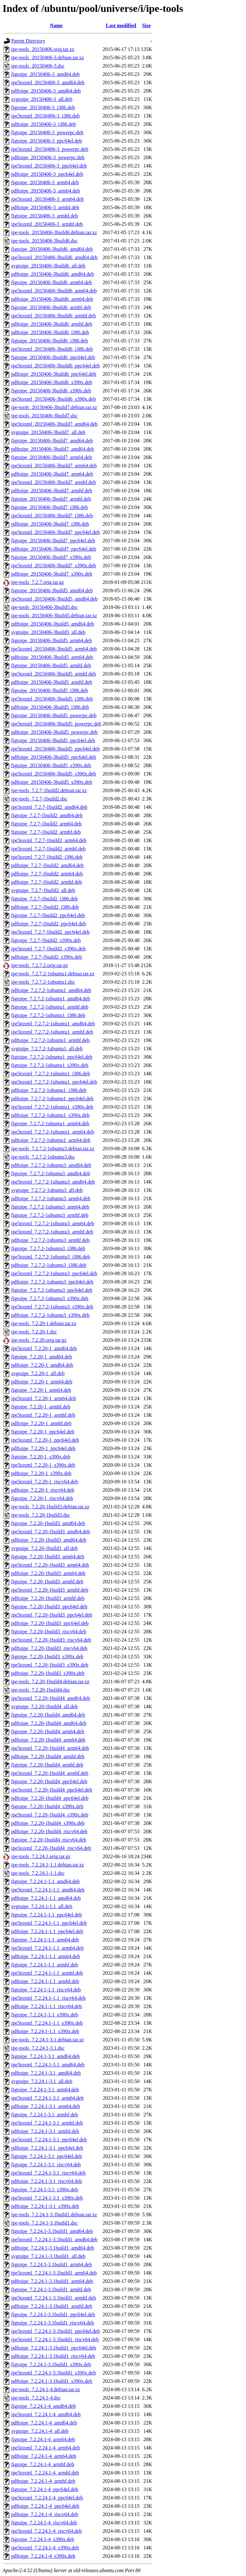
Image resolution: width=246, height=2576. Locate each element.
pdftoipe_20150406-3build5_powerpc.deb (54, 732)
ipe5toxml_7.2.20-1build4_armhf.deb (49, 1773)
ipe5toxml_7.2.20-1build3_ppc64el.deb (51, 1615)
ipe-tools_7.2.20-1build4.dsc (40, 1690)
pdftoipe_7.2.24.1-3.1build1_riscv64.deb (53, 2356)
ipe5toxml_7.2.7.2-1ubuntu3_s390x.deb (52, 1306)
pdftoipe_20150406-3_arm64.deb (45, 190)
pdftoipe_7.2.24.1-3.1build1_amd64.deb (52, 2248)
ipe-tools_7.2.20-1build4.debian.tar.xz (50, 1681)
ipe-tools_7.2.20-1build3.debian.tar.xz (50, 1506)
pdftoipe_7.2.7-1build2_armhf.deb (46, 882)
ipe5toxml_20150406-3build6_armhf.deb (53, 315)
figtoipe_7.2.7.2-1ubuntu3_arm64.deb (50, 1207)
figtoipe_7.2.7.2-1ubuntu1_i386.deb (48, 1015)
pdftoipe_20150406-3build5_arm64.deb (52, 657)
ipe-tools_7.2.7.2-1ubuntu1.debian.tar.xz (52, 973)
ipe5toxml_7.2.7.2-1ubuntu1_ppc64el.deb (54, 1082)
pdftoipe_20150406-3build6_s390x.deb (51, 382)
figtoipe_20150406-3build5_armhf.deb (51, 665)
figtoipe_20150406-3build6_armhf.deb (51, 307)
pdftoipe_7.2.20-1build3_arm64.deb (48, 1573)
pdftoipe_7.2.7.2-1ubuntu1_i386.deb (48, 1090)
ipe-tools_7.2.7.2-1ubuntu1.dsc (43, 982)
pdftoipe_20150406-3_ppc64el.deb (47, 174)
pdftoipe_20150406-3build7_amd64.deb (52, 449)
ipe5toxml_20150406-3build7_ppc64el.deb (55, 532)
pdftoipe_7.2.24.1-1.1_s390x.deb (45, 2031)
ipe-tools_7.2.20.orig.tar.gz (39, 1340)
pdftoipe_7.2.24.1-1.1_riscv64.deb (46, 2006)
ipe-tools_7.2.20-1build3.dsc (40, 1515)
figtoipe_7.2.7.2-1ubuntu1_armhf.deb (49, 1007)
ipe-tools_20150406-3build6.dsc (44, 240)
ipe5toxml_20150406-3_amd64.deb (48, 82)
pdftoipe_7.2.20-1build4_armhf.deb (48, 1756)
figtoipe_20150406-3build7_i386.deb (49, 507)
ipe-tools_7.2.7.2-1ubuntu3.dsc (43, 1157)
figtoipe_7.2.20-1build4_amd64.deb (48, 1715)
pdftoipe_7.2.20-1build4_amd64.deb (48, 1723)
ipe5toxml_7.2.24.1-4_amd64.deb (46, 2414)
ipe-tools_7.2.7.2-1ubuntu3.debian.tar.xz (52, 1148)
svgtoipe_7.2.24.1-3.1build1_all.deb (48, 2256)
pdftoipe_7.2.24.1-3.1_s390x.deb (45, 2206)
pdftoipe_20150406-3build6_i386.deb (50, 332)
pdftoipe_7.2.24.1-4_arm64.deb (43, 2456)
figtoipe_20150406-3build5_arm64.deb (51, 640)
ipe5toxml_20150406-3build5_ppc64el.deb (55, 748)
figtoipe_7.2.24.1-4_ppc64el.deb (44, 2489)
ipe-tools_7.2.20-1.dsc (34, 1331)
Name (56, 25)
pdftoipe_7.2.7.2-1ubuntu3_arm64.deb (50, 1198)
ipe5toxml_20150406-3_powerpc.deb (49, 149)
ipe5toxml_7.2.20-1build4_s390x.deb (49, 1814)
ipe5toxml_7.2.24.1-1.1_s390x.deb (47, 2023)
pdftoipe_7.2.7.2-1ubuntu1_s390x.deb (50, 1115)
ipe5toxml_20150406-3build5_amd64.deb (54, 599)
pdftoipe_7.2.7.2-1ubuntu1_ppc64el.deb (52, 1098)
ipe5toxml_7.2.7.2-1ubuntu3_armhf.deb (52, 1232)
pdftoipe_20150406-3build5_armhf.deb (51, 682)
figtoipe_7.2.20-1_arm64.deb (41, 1390)
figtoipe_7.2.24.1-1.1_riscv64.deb (46, 1989)
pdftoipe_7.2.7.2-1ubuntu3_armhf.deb (50, 1240)
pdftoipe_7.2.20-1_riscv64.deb (42, 1490)
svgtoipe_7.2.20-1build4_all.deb (44, 1706)
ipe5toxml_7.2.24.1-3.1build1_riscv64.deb (55, 2339)
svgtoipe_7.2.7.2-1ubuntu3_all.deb (47, 1190)
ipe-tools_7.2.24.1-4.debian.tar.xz (45, 2389)
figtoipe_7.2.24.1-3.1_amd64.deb (45, 2056)
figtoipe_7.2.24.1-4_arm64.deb (43, 2439)
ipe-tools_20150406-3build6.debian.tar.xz (54, 232)
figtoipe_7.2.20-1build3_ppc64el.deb (49, 1606)
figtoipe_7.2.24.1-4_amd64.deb (43, 2406)
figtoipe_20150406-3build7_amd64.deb (52, 440)
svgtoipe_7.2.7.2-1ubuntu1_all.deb (47, 1048)
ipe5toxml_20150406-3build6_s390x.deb (53, 399)
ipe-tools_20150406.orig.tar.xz (42, 49)
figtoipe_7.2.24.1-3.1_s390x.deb (44, 2189)
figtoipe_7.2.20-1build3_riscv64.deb (48, 1631)
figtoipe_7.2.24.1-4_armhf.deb (42, 2464)
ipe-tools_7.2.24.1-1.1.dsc (38, 1873)
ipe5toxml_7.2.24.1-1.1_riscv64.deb (48, 1998)
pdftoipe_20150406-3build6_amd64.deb (52, 274)
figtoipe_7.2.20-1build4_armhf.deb (47, 1765)
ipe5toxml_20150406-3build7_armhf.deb (53, 482)
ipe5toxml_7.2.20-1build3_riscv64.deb (51, 1640)
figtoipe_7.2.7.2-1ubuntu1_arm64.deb (50, 1123)
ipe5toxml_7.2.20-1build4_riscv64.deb (51, 1848)
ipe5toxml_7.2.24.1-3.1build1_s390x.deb (53, 2372)
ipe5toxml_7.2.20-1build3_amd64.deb (50, 1531)
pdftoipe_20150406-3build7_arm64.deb (52, 474)
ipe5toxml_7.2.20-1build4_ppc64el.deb (51, 1790)
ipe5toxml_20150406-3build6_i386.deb (52, 349)
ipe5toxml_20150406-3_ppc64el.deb (49, 165)
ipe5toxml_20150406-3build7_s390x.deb (53, 565)
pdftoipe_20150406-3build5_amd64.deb (52, 624)
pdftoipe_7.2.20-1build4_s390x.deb (48, 1823)
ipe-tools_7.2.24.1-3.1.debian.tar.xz (47, 2039)
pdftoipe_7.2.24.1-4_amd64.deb (44, 2422)
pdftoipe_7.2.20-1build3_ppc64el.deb (49, 1623)
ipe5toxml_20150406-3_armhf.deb (47, 224)
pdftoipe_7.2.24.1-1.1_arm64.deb (45, 1956)
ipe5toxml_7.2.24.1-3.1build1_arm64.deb (54, 2273)
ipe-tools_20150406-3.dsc (38, 66)
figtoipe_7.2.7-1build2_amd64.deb (47, 815)
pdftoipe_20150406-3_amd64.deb (46, 91)
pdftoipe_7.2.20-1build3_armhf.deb (48, 1598)
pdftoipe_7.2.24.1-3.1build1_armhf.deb (51, 2306)
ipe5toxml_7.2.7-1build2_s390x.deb (48, 948)
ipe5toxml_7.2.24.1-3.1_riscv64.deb (48, 2173)
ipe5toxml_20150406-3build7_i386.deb (52, 515)
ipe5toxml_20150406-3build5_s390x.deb (53, 773)
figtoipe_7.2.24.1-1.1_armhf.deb (44, 1964)
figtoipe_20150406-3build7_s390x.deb (51, 557)
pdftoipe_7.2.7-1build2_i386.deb (45, 907)
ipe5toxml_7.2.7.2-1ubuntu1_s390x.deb (52, 1107)
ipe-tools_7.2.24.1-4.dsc (36, 2397)
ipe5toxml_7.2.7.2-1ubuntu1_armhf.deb (52, 1032)
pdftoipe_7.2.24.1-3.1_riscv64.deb (46, 2181)
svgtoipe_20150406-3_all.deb (41, 99)
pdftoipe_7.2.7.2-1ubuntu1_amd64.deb (51, 990)
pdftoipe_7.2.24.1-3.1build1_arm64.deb (52, 2281)
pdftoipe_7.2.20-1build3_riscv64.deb (49, 1648)
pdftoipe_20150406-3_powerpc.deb (48, 157)
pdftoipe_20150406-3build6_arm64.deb (52, 299)
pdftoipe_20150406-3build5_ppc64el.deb (53, 757)
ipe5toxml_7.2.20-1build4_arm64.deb (50, 1748)
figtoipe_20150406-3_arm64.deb (45, 182)
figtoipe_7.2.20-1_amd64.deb (41, 1356)
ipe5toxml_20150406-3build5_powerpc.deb (56, 723)
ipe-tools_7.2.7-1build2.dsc (39, 798)
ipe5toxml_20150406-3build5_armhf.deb (53, 674)
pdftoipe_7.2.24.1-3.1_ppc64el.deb (47, 2148)
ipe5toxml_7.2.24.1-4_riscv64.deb (46, 2531)
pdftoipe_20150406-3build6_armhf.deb (51, 324)
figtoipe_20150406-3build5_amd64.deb (52, 590)
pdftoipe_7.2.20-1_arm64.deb (41, 1381)
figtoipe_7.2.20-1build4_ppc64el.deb (49, 1781)
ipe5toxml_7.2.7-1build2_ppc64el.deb (50, 932)
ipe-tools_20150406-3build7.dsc (44, 415)
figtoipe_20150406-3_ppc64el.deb (46, 141)
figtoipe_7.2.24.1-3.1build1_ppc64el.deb (53, 2314)
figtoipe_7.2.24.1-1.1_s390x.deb (44, 2014)
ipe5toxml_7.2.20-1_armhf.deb (43, 1415)
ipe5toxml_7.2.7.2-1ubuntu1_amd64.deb (53, 1023)
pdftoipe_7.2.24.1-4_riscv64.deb (44, 2514)
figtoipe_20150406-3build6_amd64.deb (52, 249)
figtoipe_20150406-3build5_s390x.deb (51, 765)
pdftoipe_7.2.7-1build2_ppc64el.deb (48, 923)
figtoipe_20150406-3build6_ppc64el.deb (53, 357)
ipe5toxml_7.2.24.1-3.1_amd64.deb (48, 2064)
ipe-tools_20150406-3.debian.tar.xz (47, 57)
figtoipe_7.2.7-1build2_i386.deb (44, 898)
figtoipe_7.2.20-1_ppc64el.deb (42, 1431)
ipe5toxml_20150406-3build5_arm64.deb (54, 649)
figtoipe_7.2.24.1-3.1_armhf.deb (44, 2114)
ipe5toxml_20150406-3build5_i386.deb (52, 698)
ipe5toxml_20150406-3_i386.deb (45, 116)
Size (146, 25)
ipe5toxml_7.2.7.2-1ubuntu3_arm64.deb (52, 1223)
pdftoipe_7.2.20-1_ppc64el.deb (43, 1448)
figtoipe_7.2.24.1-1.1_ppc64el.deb (46, 1914)
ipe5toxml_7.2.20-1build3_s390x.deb (49, 1665)
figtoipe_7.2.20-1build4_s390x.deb (47, 1806)
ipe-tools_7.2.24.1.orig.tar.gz (40, 1856)
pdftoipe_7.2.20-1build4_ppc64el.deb (49, 1798)
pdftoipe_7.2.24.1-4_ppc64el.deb (45, 2506)
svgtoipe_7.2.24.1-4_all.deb (40, 2431)
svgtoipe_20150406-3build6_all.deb (48, 265)
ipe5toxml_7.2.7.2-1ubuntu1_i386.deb (50, 1073)
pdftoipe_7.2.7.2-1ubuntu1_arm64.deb (50, 1140)
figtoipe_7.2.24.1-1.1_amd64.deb (45, 1881)
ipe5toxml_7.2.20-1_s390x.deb (43, 1465)
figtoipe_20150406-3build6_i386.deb (49, 340)
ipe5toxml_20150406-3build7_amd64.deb (54, 424)
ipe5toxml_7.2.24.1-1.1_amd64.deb (48, 1889)
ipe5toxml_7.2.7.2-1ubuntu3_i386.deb (50, 1256)
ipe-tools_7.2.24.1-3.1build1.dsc (44, 2223)
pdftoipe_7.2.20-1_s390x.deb (41, 1473)
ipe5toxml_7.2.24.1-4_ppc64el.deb (47, 2497)
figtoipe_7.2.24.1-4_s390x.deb (42, 2539)
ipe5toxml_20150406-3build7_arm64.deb (54, 465)
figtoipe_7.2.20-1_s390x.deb (40, 1456)
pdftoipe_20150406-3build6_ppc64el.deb (53, 374)
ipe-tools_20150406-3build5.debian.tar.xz (54, 615)
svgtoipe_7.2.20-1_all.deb (38, 1373)
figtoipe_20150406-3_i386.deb (43, 107)
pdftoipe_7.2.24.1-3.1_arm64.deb (45, 2106)
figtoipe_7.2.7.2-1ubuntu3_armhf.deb (49, 1215)
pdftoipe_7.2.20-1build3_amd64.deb (48, 1540)
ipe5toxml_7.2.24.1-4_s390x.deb (45, 2547)
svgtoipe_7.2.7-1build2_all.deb (43, 890)
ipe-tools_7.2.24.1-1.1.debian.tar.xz (47, 1864)
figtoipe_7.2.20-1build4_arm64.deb (47, 1731)
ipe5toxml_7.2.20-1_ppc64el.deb (45, 1440)
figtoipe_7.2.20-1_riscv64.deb (42, 1498)
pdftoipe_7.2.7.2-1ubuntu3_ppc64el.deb (52, 1281)
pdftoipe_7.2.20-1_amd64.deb (42, 1365)
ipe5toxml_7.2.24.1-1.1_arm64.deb (47, 1948)
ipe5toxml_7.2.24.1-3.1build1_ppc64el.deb (55, 2331)
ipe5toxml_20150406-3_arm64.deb (47, 199)
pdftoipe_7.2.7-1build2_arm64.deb (47, 873)
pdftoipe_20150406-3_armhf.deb (45, 207)
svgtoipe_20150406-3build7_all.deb (48, 432)
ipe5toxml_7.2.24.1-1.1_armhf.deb (47, 1973)
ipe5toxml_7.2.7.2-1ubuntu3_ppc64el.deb (54, 1273)
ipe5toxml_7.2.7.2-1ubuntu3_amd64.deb (53, 1182)
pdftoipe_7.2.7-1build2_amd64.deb (47, 865)
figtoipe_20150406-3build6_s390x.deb (51, 390)
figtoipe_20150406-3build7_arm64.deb (51, 457)
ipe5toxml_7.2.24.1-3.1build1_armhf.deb (53, 2298)
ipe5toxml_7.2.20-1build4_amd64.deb (50, 1698)
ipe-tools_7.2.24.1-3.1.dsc (38, 2048)
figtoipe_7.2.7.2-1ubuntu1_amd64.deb (50, 998)
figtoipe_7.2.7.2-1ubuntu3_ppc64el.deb (51, 1290)
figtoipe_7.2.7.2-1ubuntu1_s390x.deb (49, 1065)
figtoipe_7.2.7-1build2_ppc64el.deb (48, 915)
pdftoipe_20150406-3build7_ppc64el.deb (53, 549)
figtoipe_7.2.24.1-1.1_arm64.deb (45, 1939)
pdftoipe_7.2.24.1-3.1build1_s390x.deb (51, 2381)
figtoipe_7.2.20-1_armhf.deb (40, 1406)
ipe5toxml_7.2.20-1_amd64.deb (44, 1348)
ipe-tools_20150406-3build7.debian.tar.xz (54, 407)
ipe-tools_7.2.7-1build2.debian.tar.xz (49, 790)
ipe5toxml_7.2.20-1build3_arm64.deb (50, 1565)
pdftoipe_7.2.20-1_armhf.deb (41, 1423)
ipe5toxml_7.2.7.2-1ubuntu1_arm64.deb (52, 1132)
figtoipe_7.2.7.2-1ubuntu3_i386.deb (48, 1248)
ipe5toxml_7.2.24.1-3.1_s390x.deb (47, 2198)
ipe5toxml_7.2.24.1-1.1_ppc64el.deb (49, 1923)
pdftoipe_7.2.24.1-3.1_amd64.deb (46, 2073)
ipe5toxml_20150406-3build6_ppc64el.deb (55, 365)
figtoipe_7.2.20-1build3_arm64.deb (47, 1556)
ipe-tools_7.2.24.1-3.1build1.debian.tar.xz (54, 2214)
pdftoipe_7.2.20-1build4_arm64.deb (48, 1740)
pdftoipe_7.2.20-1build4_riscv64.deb (49, 1831)
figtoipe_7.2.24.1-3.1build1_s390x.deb (51, 2364)
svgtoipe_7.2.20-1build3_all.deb (44, 1548)
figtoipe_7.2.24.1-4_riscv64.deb (44, 2522)
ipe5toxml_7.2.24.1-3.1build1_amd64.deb (54, 2239)
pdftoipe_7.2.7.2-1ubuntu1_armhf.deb (50, 1040)
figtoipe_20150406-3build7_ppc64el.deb (53, 540)
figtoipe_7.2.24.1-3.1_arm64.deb (45, 2089)
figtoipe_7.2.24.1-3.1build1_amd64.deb (52, 2231)
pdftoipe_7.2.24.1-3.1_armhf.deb (45, 2131)
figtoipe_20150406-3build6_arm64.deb (51, 282)
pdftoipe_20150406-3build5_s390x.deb (51, 782)
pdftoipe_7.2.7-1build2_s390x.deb (46, 957)
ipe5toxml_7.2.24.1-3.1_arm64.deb (47, 2098)
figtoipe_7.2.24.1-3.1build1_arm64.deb (51, 2264)
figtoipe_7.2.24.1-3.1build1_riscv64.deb (52, 2323)
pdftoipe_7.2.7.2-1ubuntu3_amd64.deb (51, 1165)
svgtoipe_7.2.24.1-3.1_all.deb (41, 2081)
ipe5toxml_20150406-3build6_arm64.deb (54, 290)
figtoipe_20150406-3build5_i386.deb (49, 690)
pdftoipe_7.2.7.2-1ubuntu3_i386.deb (48, 1265)
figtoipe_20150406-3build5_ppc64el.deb (53, 740)
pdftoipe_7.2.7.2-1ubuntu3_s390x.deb (50, 1315)
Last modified (121, 25)
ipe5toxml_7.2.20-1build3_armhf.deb (49, 1590)
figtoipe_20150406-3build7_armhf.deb (51, 499)
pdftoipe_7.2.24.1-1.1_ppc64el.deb (47, 1931)
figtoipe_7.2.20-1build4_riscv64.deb (48, 1839)
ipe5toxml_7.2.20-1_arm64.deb (43, 1398)
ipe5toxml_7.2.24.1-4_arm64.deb (45, 2447)
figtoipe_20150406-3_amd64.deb (45, 74)
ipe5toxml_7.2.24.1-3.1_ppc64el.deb (49, 2139)
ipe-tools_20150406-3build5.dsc (44, 607)
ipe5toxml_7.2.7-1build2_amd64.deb (49, 807)
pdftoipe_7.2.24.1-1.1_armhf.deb (45, 1981)
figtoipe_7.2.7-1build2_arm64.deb (46, 823)
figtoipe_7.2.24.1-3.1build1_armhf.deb (51, 2289)
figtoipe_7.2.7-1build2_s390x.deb (46, 940)
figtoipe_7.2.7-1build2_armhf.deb (46, 832)
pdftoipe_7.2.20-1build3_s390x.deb (48, 1673)
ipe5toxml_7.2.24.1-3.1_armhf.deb (47, 2123)
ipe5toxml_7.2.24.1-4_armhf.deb (45, 2472)
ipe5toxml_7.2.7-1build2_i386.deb (47, 857)
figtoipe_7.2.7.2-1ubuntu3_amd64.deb (50, 1173)
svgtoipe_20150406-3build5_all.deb (48, 632)
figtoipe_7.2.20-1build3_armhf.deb (47, 1581)
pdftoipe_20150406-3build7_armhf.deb (51, 490)
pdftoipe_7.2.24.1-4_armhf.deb (43, 2481)
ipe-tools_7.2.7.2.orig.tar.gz (39, 965)
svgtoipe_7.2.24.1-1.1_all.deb (41, 1906)
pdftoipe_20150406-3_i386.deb (43, 124)
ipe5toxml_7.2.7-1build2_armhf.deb (48, 848)
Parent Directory (28, 41)
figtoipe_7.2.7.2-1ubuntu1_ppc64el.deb (51, 1057)
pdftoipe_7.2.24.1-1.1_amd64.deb (46, 1898)
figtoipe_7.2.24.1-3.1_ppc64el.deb (46, 2156)
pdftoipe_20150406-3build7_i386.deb (50, 524)
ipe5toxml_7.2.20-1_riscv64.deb (44, 1481)
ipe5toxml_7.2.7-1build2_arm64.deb (48, 840)
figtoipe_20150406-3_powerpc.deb (47, 132)
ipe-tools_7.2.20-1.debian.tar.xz (43, 1323)
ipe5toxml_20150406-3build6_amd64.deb (54, 257)
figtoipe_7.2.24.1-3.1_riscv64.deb (46, 2164)
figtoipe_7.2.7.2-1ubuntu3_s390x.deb (49, 1298)
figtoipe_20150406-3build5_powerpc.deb (53, 715)
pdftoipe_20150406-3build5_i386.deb (50, 707)
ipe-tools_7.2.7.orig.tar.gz (37, 582)
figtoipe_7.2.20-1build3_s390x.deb (47, 1656)
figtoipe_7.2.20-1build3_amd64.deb (48, 1523)
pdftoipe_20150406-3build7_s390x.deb (51, 574)
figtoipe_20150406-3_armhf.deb (44, 215)
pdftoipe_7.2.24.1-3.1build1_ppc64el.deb (53, 2347)
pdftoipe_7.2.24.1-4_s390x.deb (43, 2556)
